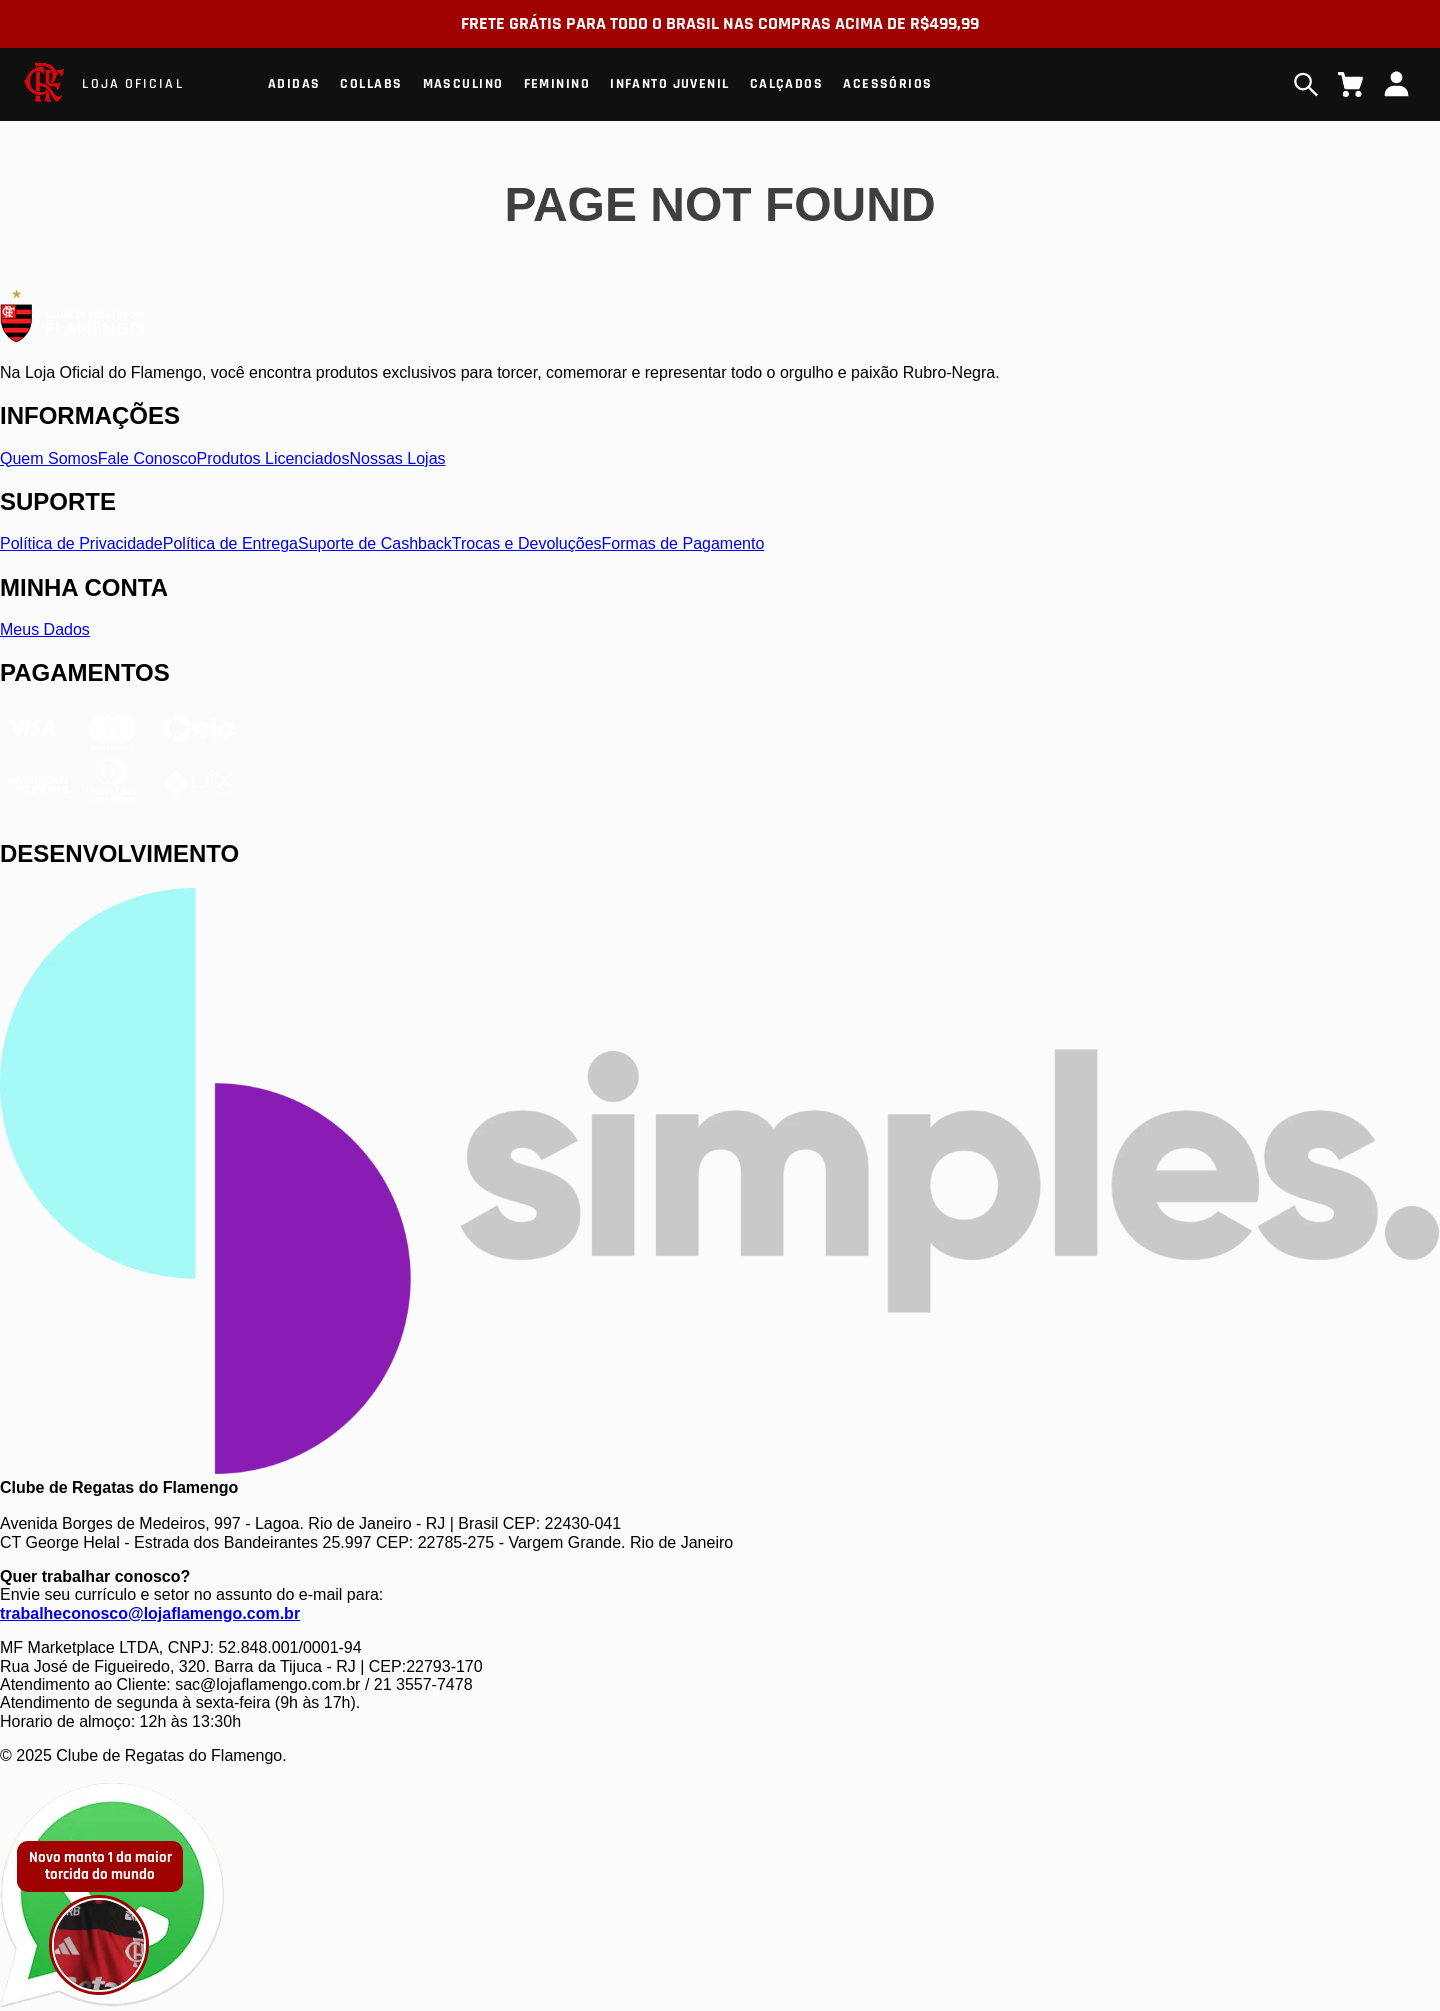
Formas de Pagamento (683, 543)
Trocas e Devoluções (527, 543)
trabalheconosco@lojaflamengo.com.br (150, 1613)
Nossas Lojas (398, 458)
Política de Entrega (230, 543)
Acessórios (887, 84)
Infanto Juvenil (670, 84)
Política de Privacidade (81, 543)
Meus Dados (45, 629)
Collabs (371, 84)
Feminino (557, 84)
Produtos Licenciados (273, 458)
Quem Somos (49, 458)
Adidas (294, 84)
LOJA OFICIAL (132, 84)
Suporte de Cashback (375, 543)
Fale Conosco (147, 458)
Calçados (787, 84)
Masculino (463, 84)
